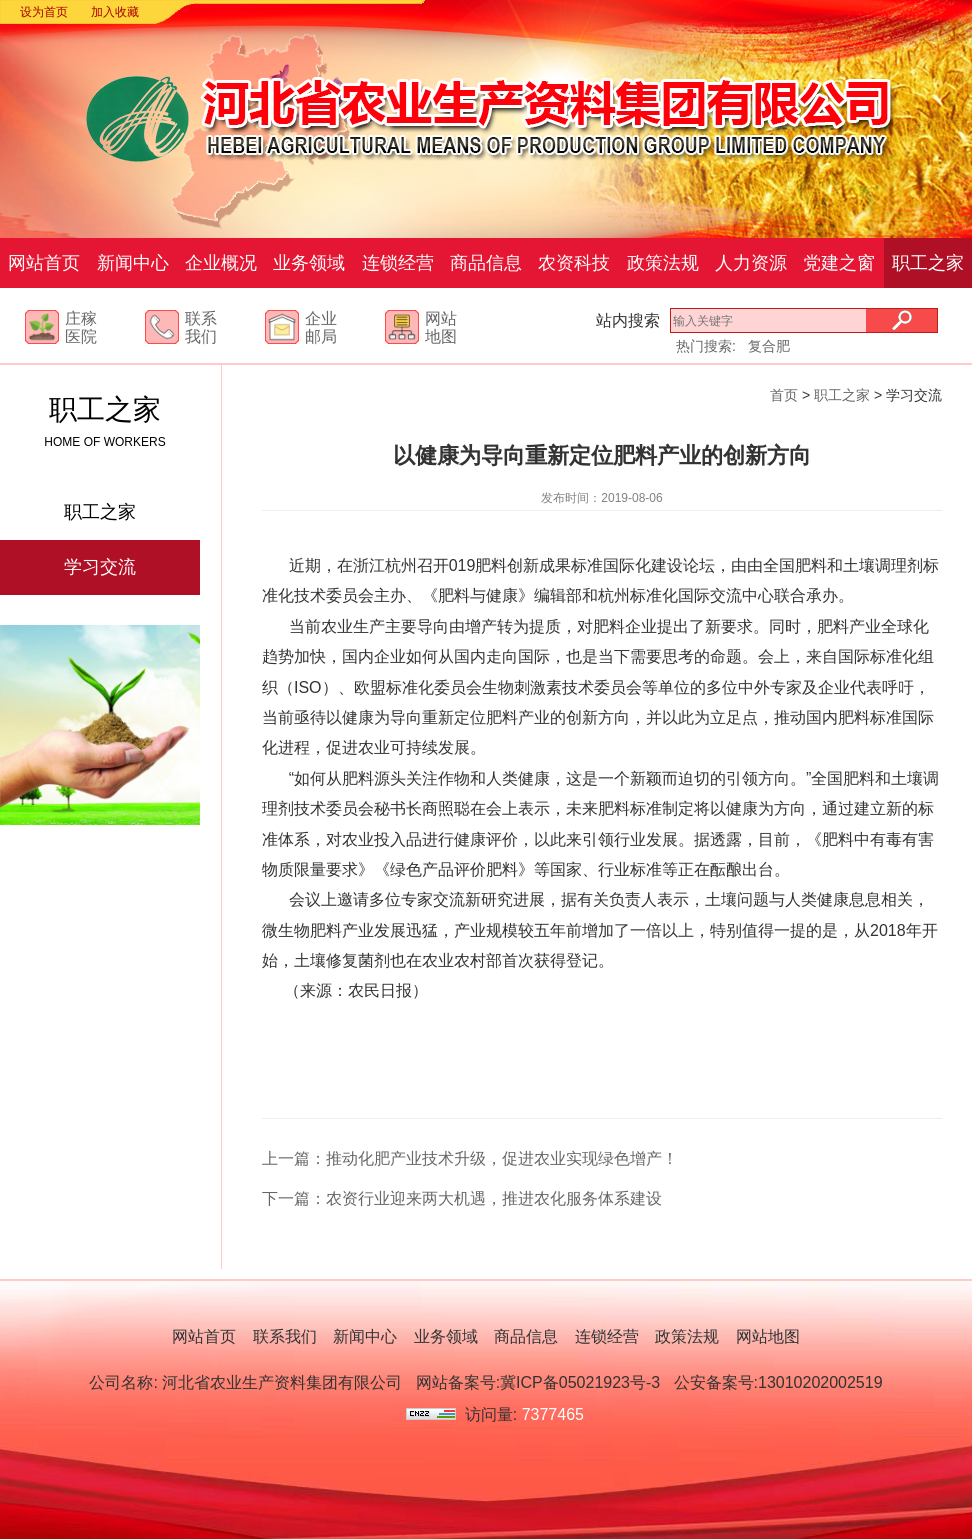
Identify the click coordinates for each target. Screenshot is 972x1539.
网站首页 (44, 263)
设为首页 (44, 12)
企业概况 (221, 263)
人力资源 (751, 263)
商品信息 (486, 263)
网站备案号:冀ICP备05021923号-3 (538, 1382)
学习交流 (100, 567)
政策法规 (663, 263)
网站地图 (768, 1336)
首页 (784, 395)
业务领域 (309, 263)
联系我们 (285, 1336)
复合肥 (769, 346)
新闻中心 (133, 263)
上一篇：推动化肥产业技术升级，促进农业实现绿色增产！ (470, 1158)
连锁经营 (398, 263)
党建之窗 (839, 263)
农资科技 (574, 263)
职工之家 (928, 263)
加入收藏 (115, 12)
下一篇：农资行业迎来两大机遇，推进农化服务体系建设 (462, 1198)
